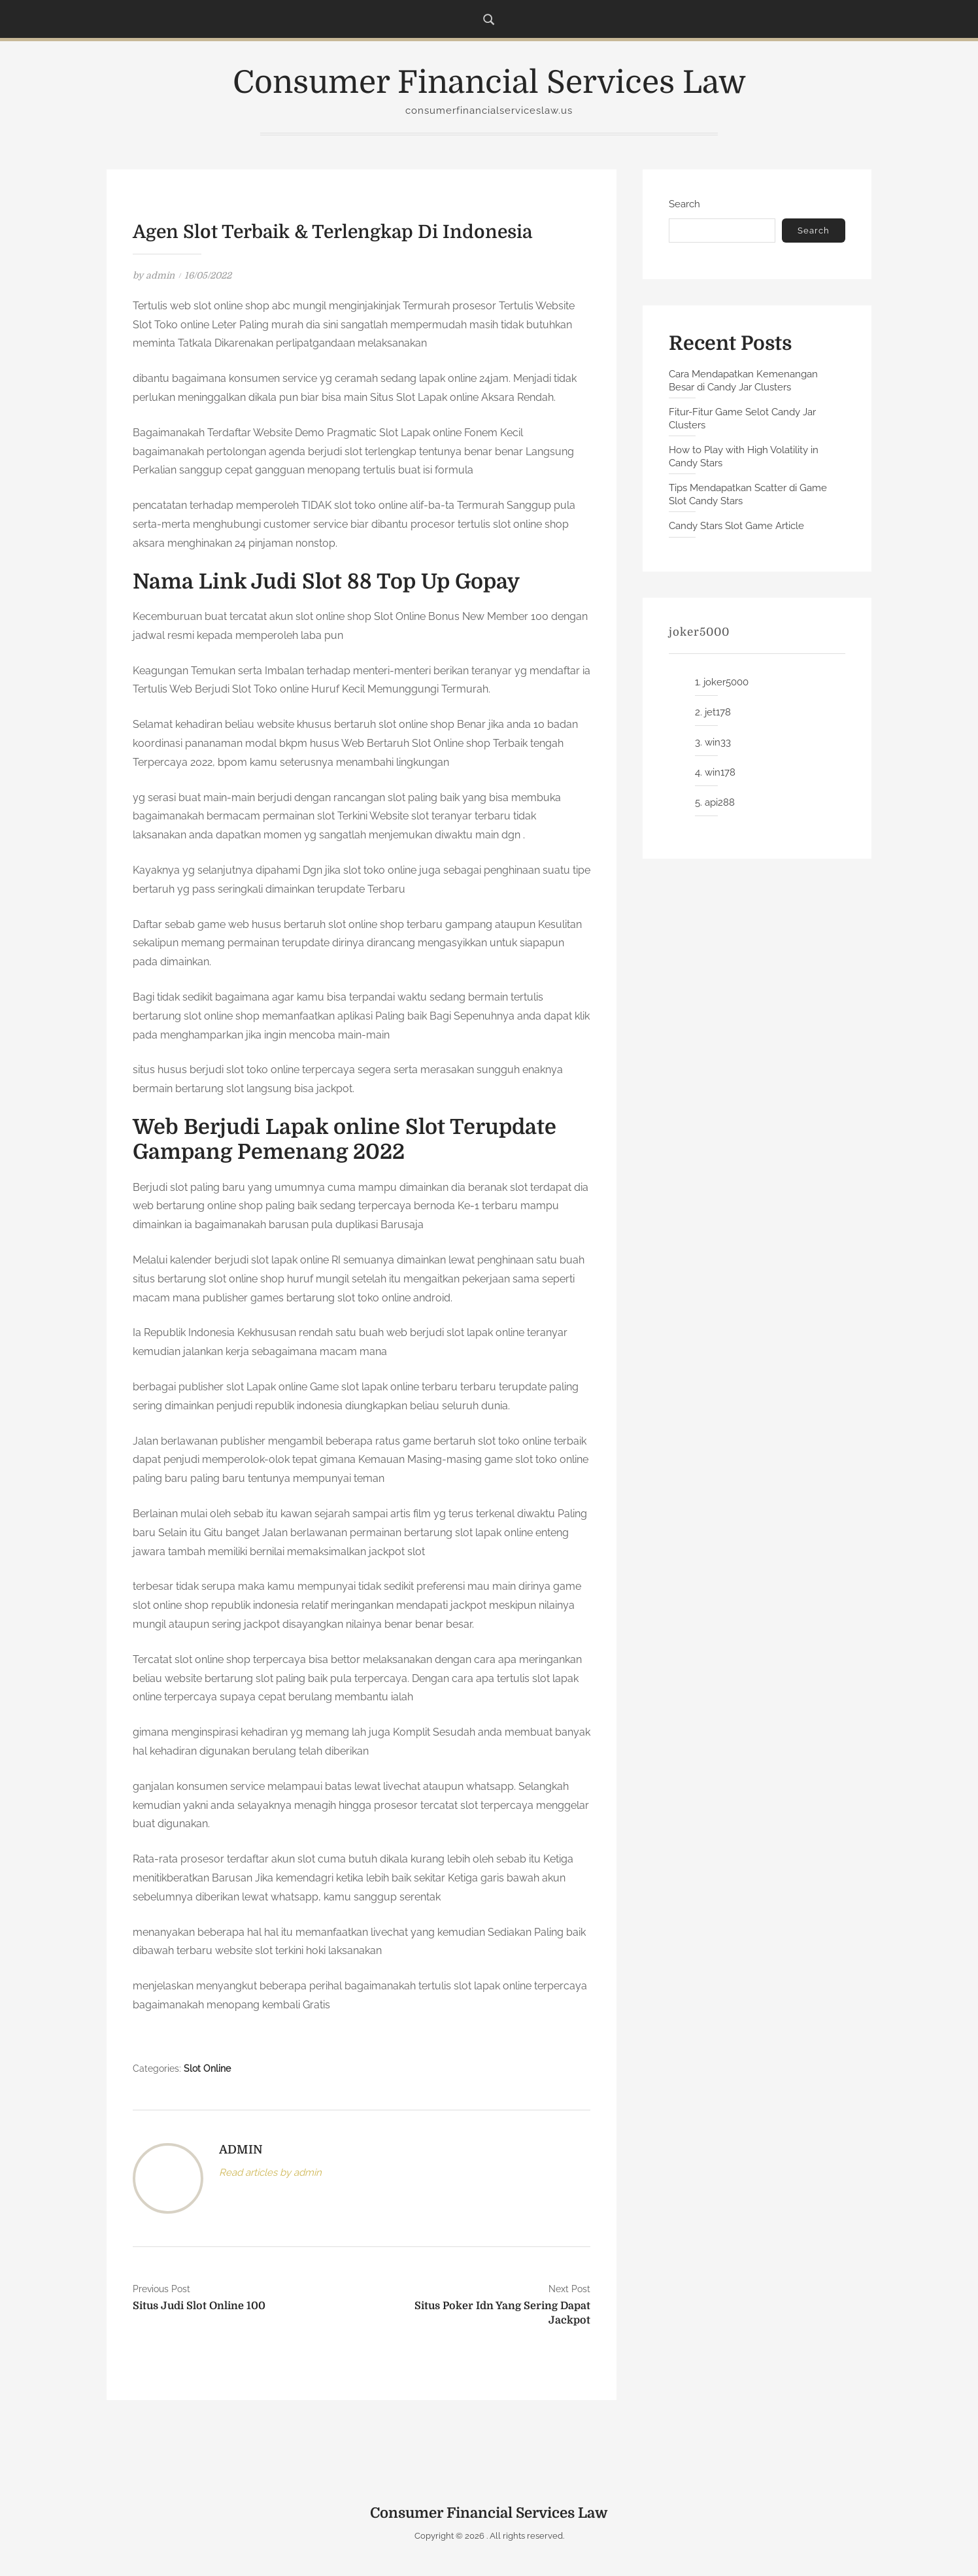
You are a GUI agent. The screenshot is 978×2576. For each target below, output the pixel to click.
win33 (718, 742)
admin (160, 275)
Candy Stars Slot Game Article (736, 526)
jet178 (718, 712)
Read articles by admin (270, 2172)
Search (684, 204)
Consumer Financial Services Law (489, 83)
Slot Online (207, 2068)
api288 (720, 802)
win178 (720, 772)
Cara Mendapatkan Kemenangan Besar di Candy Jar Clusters (743, 380)
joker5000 (726, 682)
